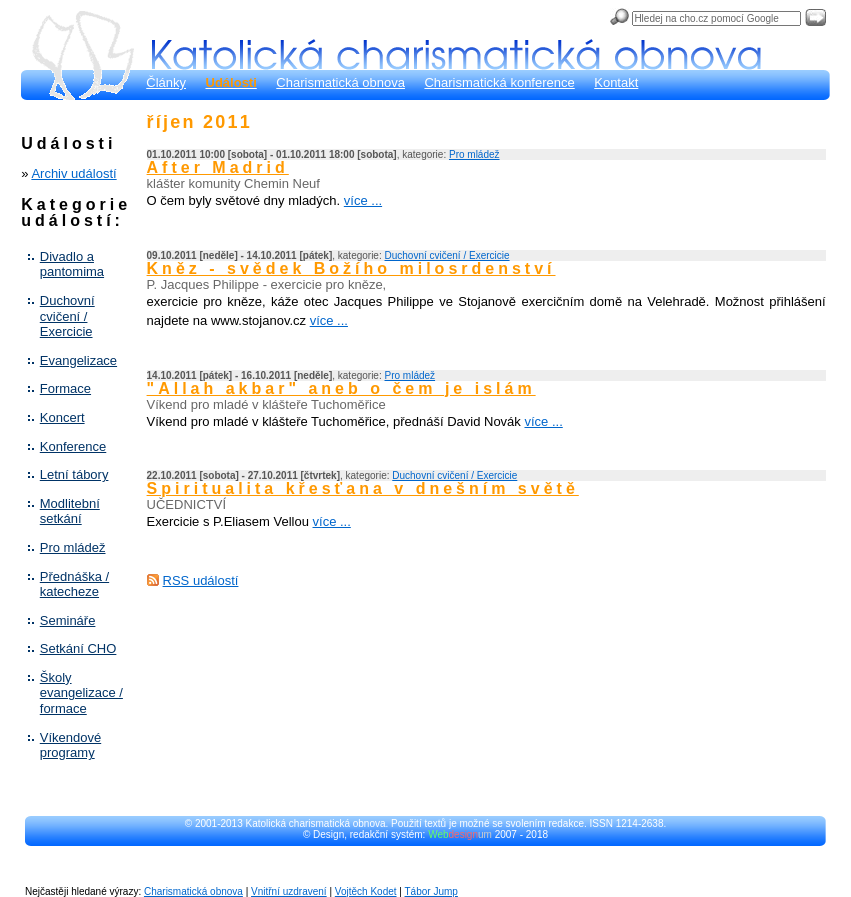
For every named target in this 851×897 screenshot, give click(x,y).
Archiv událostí (73, 173)
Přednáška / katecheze (74, 584)
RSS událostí (201, 580)
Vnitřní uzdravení (289, 891)
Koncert (62, 417)
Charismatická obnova (340, 82)
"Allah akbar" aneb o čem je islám (341, 388)
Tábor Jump (431, 891)
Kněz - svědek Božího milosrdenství (351, 268)
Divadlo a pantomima (72, 264)
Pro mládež (73, 547)
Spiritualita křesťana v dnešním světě (363, 488)
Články (166, 82)
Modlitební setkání (70, 511)
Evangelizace (78, 360)
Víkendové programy (70, 745)
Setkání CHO (78, 648)
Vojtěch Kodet (366, 891)
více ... (363, 200)
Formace (65, 388)
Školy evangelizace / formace (81, 693)
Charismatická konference (499, 82)
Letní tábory (74, 474)
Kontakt (616, 82)
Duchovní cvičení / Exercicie (67, 316)
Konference (73, 446)
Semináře (68, 620)
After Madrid (218, 167)
